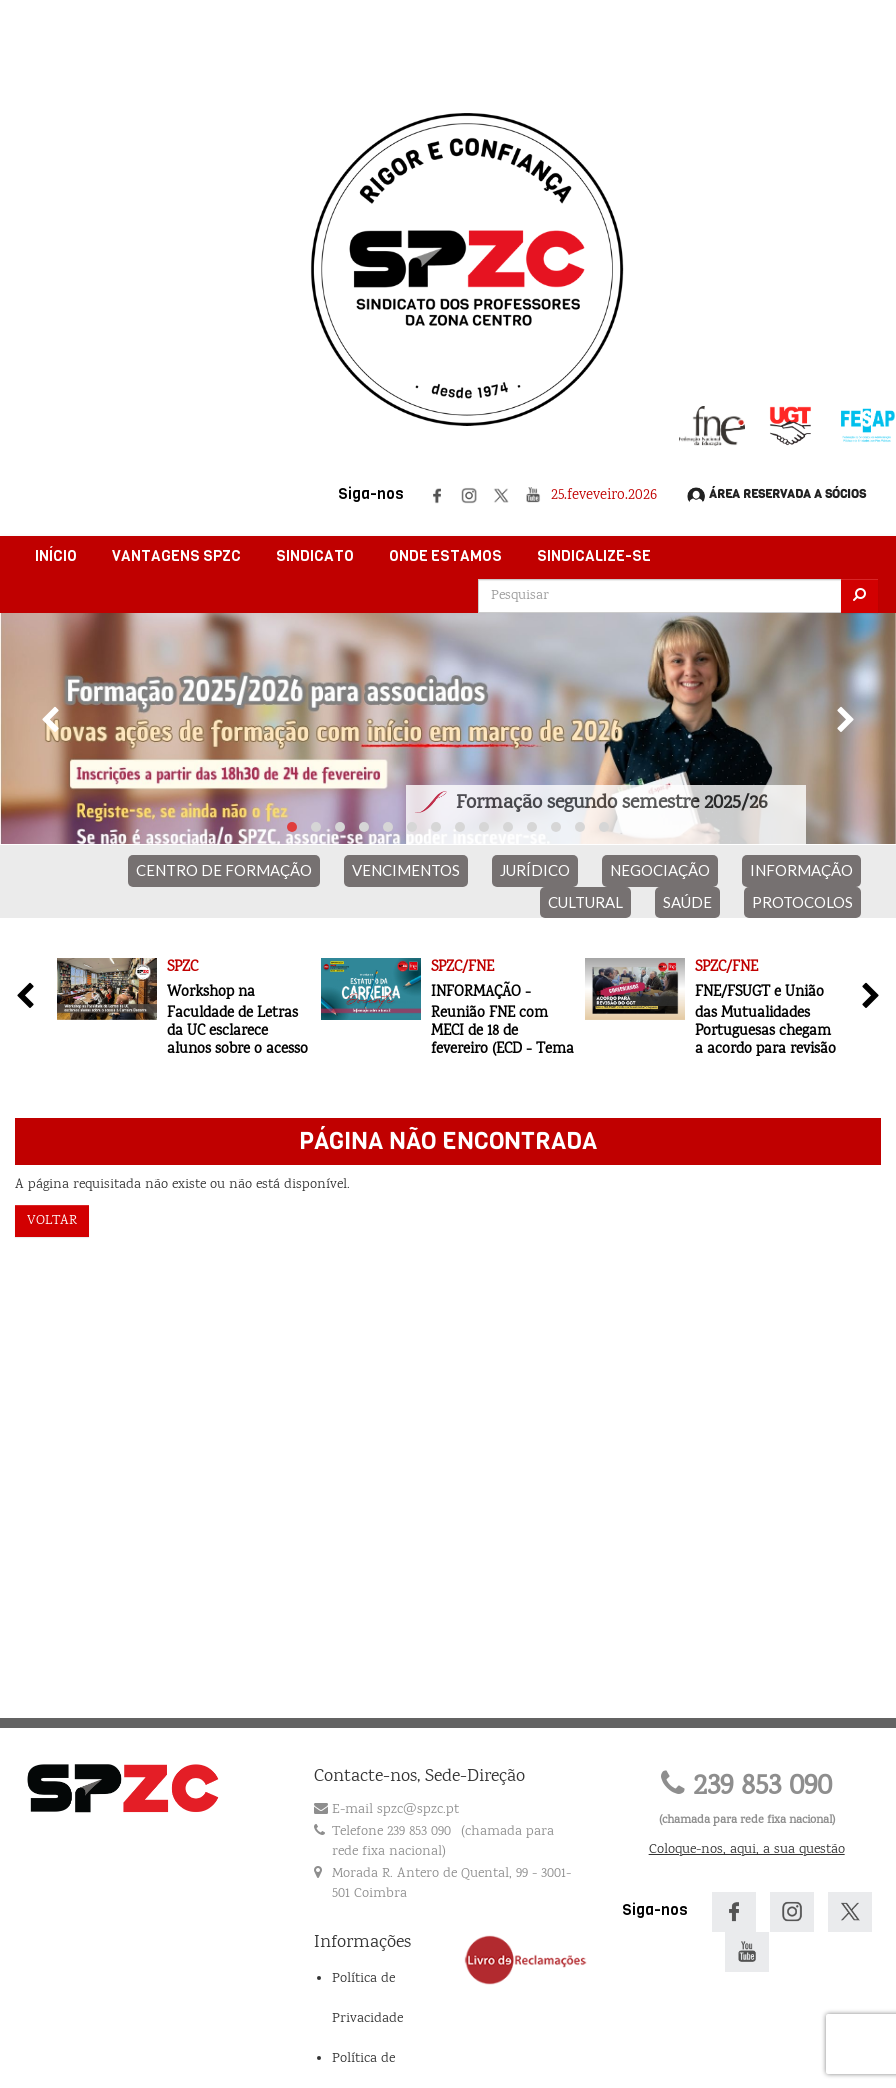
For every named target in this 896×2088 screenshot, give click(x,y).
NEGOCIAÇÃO (660, 870)
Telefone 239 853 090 (391, 1832)
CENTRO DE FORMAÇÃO (224, 870)
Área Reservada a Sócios (776, 495)
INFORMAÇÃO (801, 870)
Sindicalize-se (594, 556)
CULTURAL (585, 902)
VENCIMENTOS (406, 870)
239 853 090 (746, 1787)
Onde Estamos (445, 556)
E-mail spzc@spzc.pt (395, 1810)
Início (56, 556)
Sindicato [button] (315, 556)
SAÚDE (687, 902)
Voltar (52, 1221)
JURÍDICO (535, 870)
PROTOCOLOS (802, 902)
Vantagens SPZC (176, 556)
